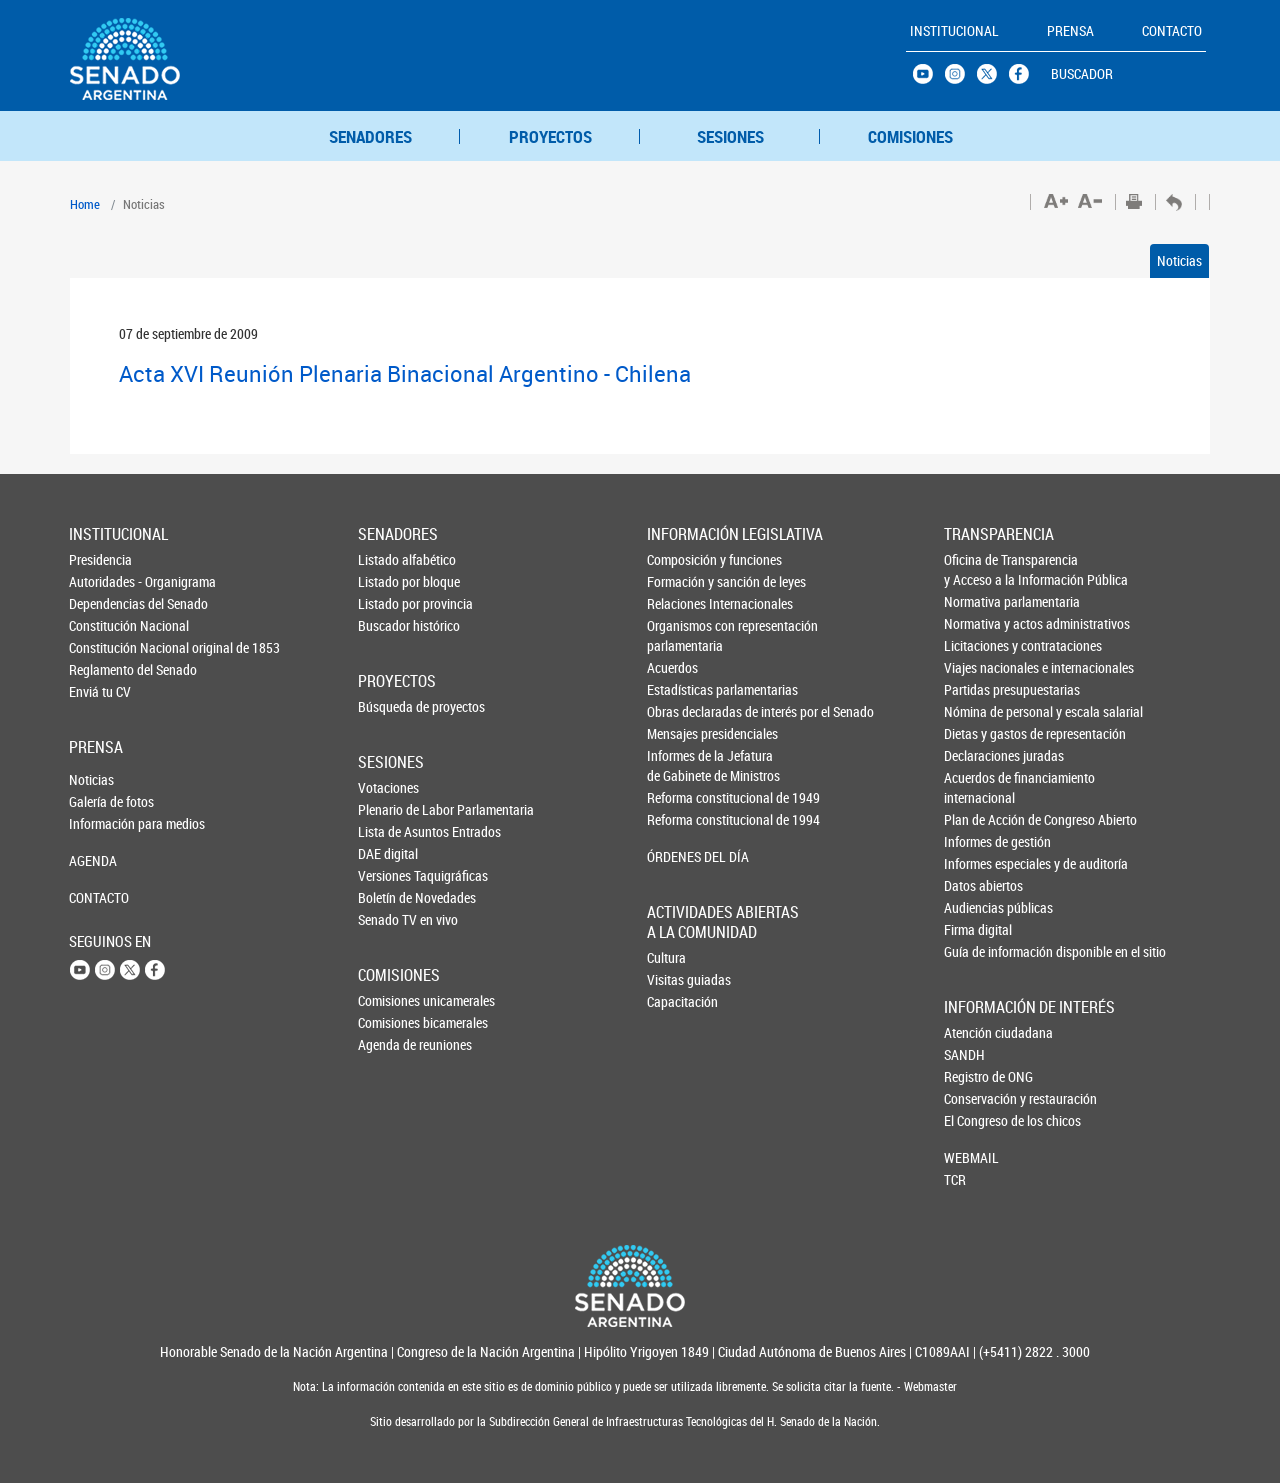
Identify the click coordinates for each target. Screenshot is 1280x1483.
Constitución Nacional (102, 625)
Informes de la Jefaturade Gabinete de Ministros (681, 765)
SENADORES (370, 136)
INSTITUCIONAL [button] (954, 30)
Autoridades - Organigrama (102, 581)
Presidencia (100, 559)
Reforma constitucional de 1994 (681, 819)
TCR (955, 1179)
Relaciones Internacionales (681, 603)
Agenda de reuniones (391, 1044)
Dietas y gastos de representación (977, 733)
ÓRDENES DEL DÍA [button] (681, 856)
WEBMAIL (971, 1157)
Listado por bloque (391, 581)
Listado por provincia (391, 603)
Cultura (666, 957)
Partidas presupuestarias (977, 689)
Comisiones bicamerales (391, 1022)
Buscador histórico (391, 625)
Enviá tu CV (100, 691)
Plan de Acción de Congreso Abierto (977, 819)
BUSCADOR (1082, 73)
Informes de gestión (977, 841)
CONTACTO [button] (1172, 30)
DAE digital (388, 853)
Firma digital (977, 929)
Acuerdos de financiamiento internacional (977, 787)
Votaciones (388, 787)
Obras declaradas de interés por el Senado (681, 711)
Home (85, 204)
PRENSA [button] (1070, 30)
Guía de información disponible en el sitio (977, 951)
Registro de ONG (977, 1076)
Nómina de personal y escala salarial (977, 711)
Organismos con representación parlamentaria (681, 635)
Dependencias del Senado (102, 603)
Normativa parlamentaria (977, 601)
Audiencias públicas (977, 907)
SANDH (964, 1054)
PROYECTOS (550, 136)
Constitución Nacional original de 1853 (102, 647)
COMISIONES (910, 136)
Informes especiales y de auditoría (977, 863)
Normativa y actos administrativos (977, 623)
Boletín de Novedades (391, 897)
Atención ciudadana (977, 1032)
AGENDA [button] (93, 860)
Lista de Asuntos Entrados (391, 831)
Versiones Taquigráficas (391, 875)
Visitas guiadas (680, 979)
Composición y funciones (681, 559)
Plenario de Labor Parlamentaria (391, 809)
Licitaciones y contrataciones (977, 645)
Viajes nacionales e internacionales (977, 667)
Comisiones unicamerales (391, 1000)
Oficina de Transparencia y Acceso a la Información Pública (977, 569)
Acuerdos (672, 667)
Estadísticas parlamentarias (681, 689)
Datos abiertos (977, 885)
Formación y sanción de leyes (681, 581)
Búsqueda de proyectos (391, 706)
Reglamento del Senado (102, 669)
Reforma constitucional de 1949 (681, 797)
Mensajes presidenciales (681, 733)
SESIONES (730, 136)
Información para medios (102, 823)
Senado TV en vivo (391, 919)
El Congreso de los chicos (977, 1120)
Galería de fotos (102, 801)
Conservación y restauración (977, 1098)
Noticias (1179, 260)
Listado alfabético (391, 559)
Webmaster (929, 1386)
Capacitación (680, 1001)
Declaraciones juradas (977, 755)
